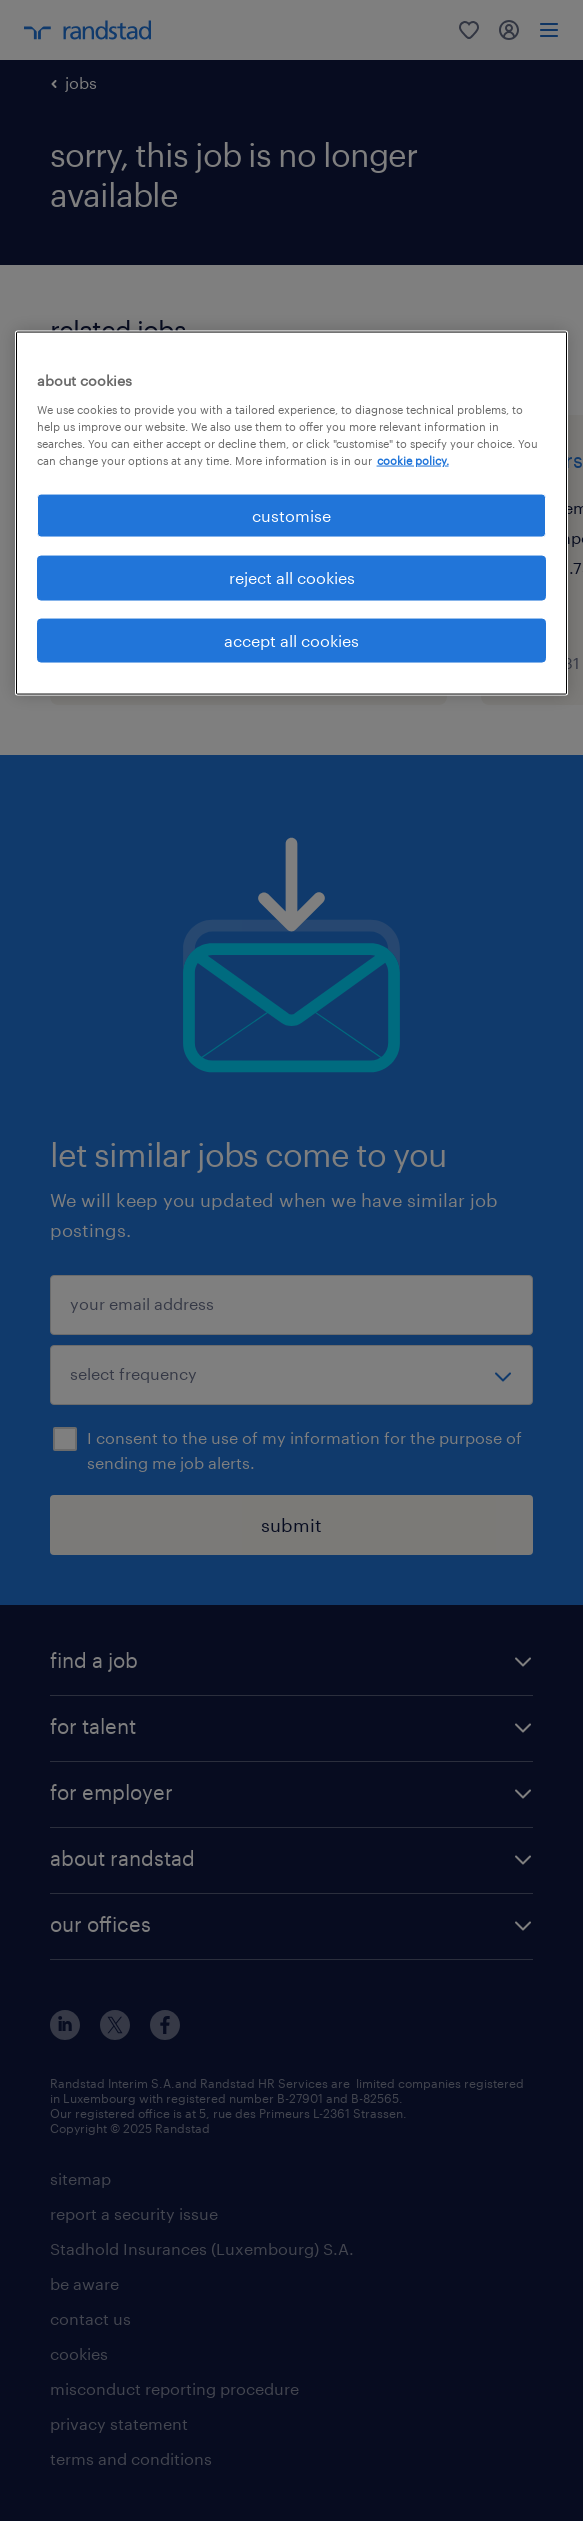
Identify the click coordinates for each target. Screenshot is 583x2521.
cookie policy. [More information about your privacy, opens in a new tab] (413, 459)
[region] (292, 513)
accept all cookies (291, 639)
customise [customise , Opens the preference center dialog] (291, 515)
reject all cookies (292, 577)
